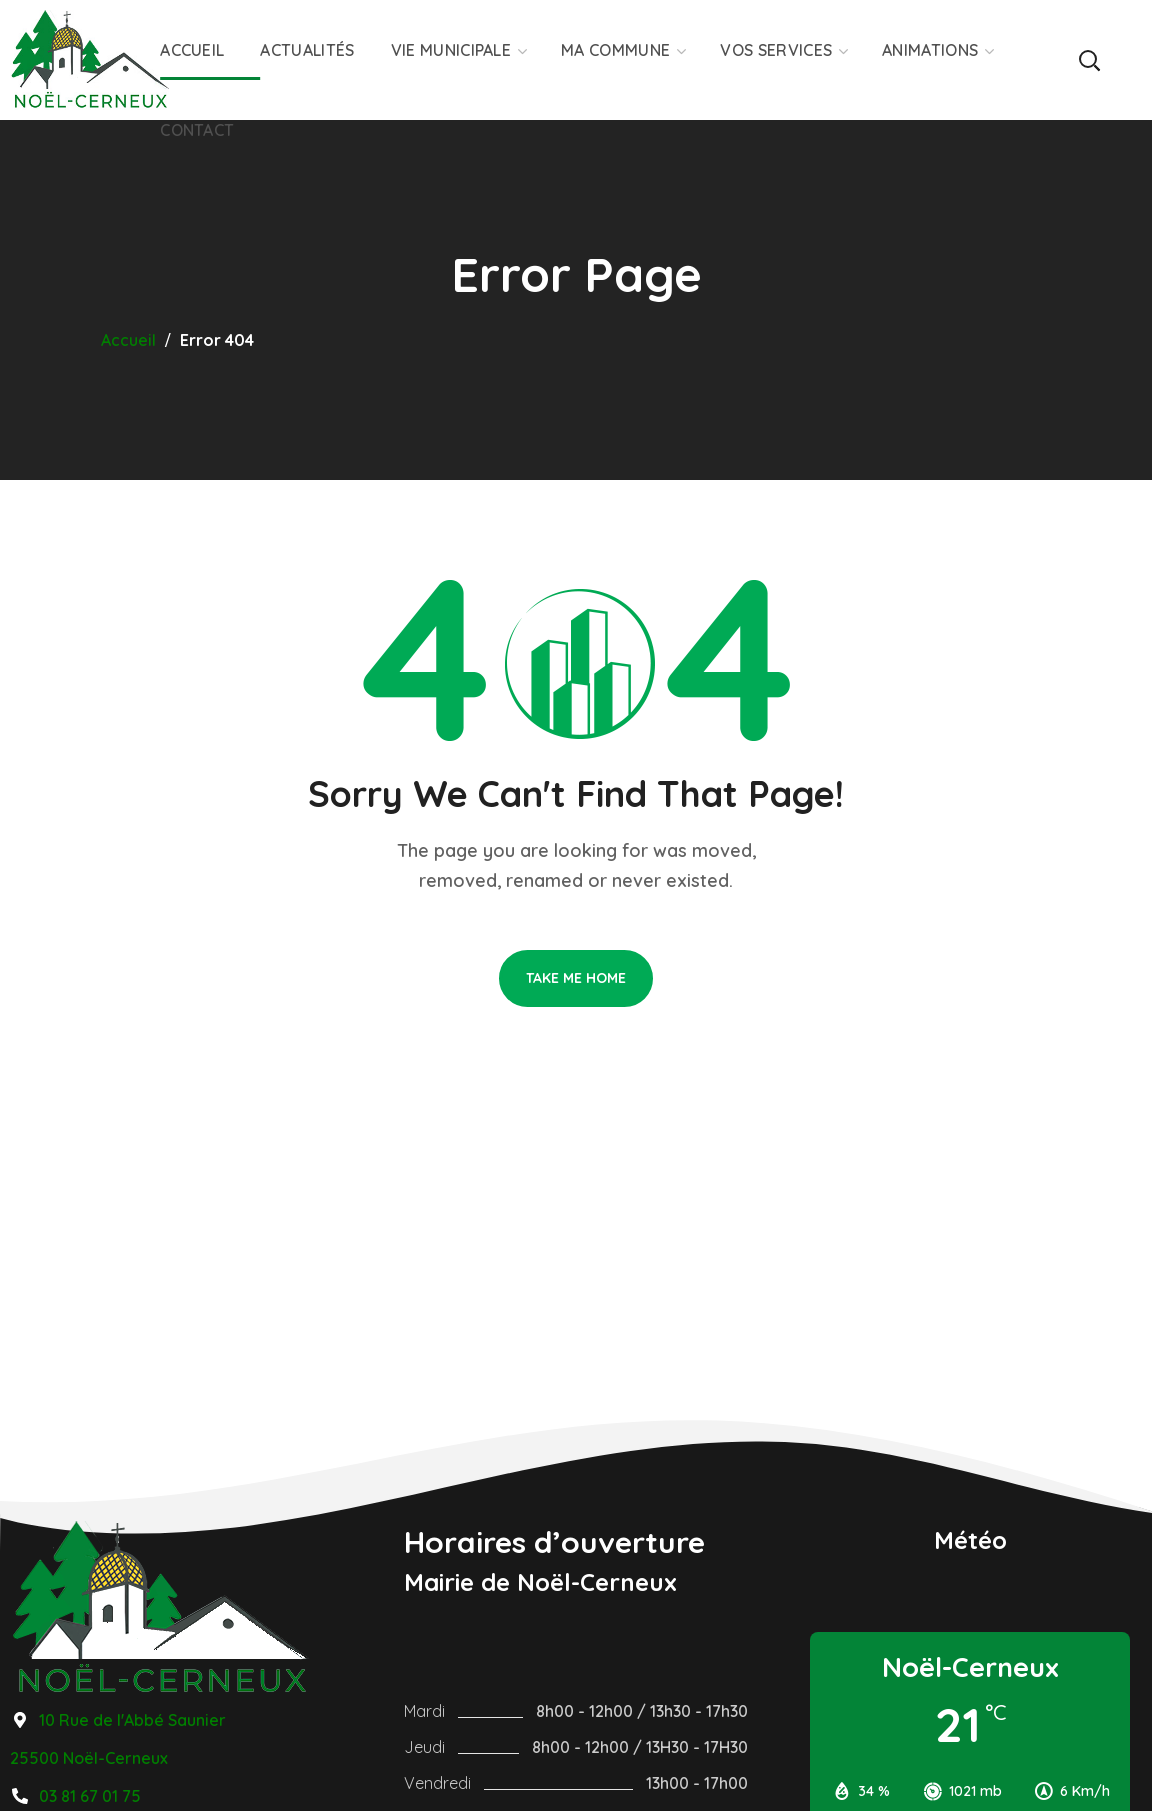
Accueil (128, 340)
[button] (1089, 60)
